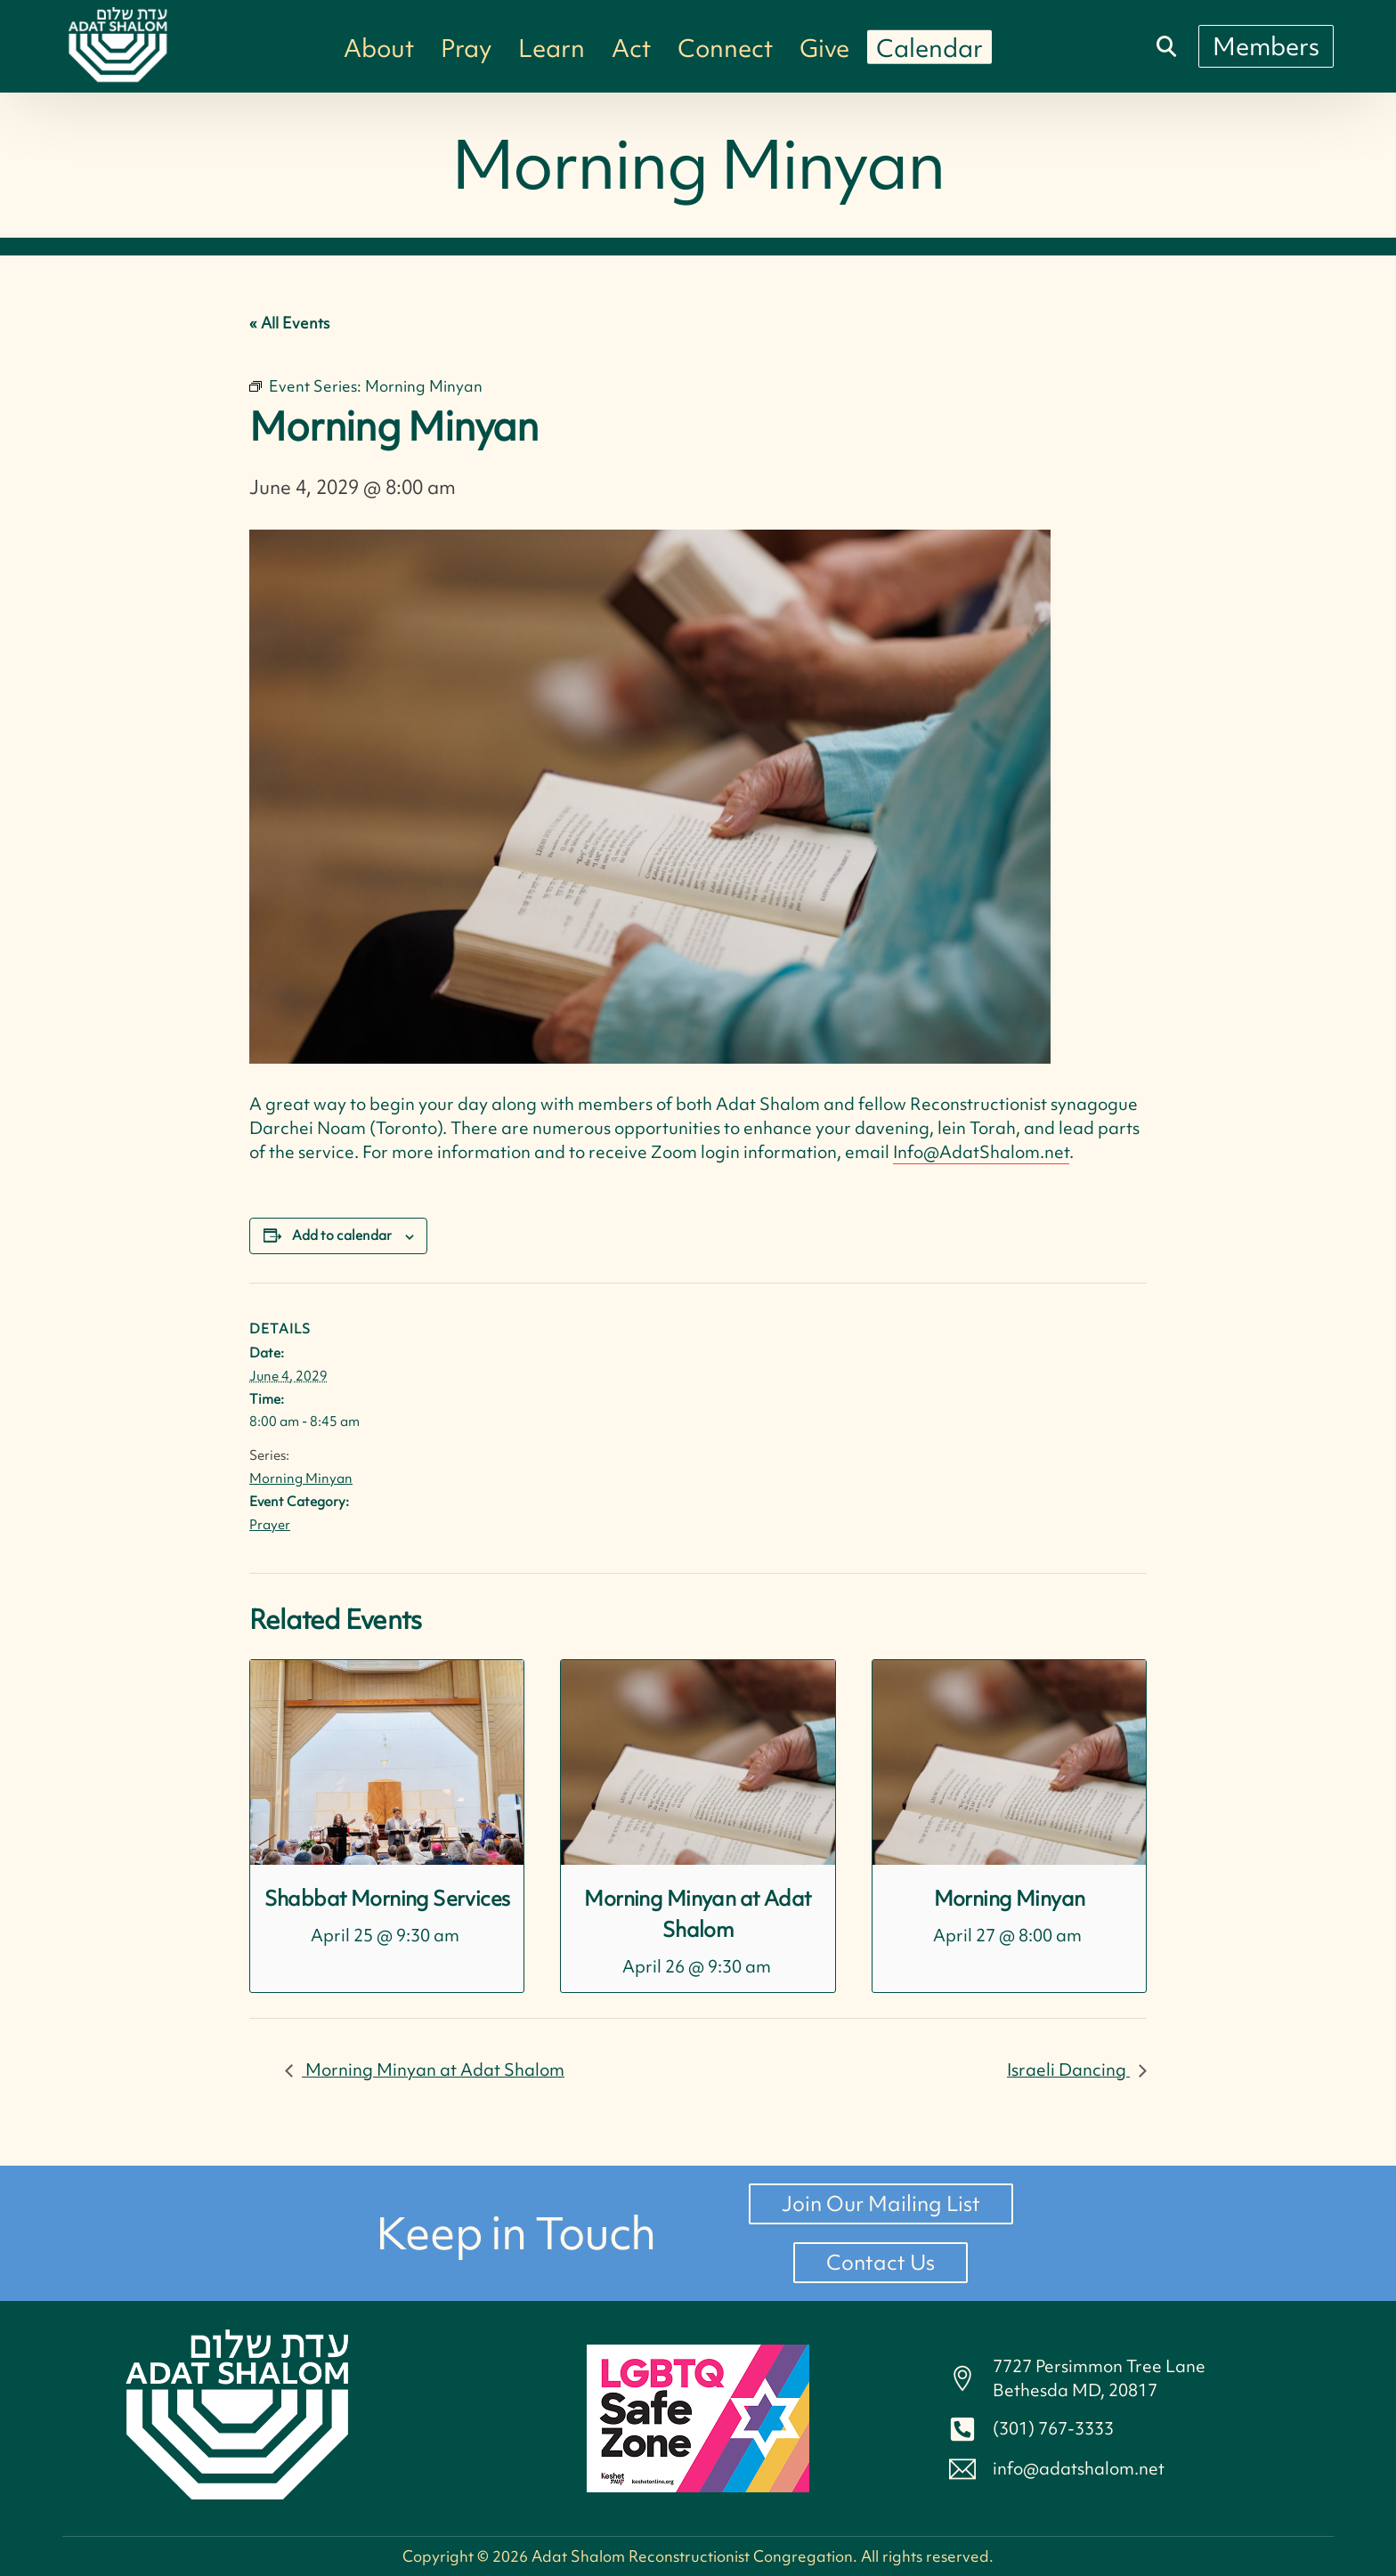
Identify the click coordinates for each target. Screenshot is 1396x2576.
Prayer (269, 1525)
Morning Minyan (301, 1478)
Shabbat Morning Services (387, 1898)
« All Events (289, 322)
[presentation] (387, 1762)
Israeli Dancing (1068, 2069)
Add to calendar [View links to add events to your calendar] (342, 1235)
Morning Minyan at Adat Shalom (433, 2069)
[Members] (1266, 46)
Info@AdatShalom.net (981, 1151)
